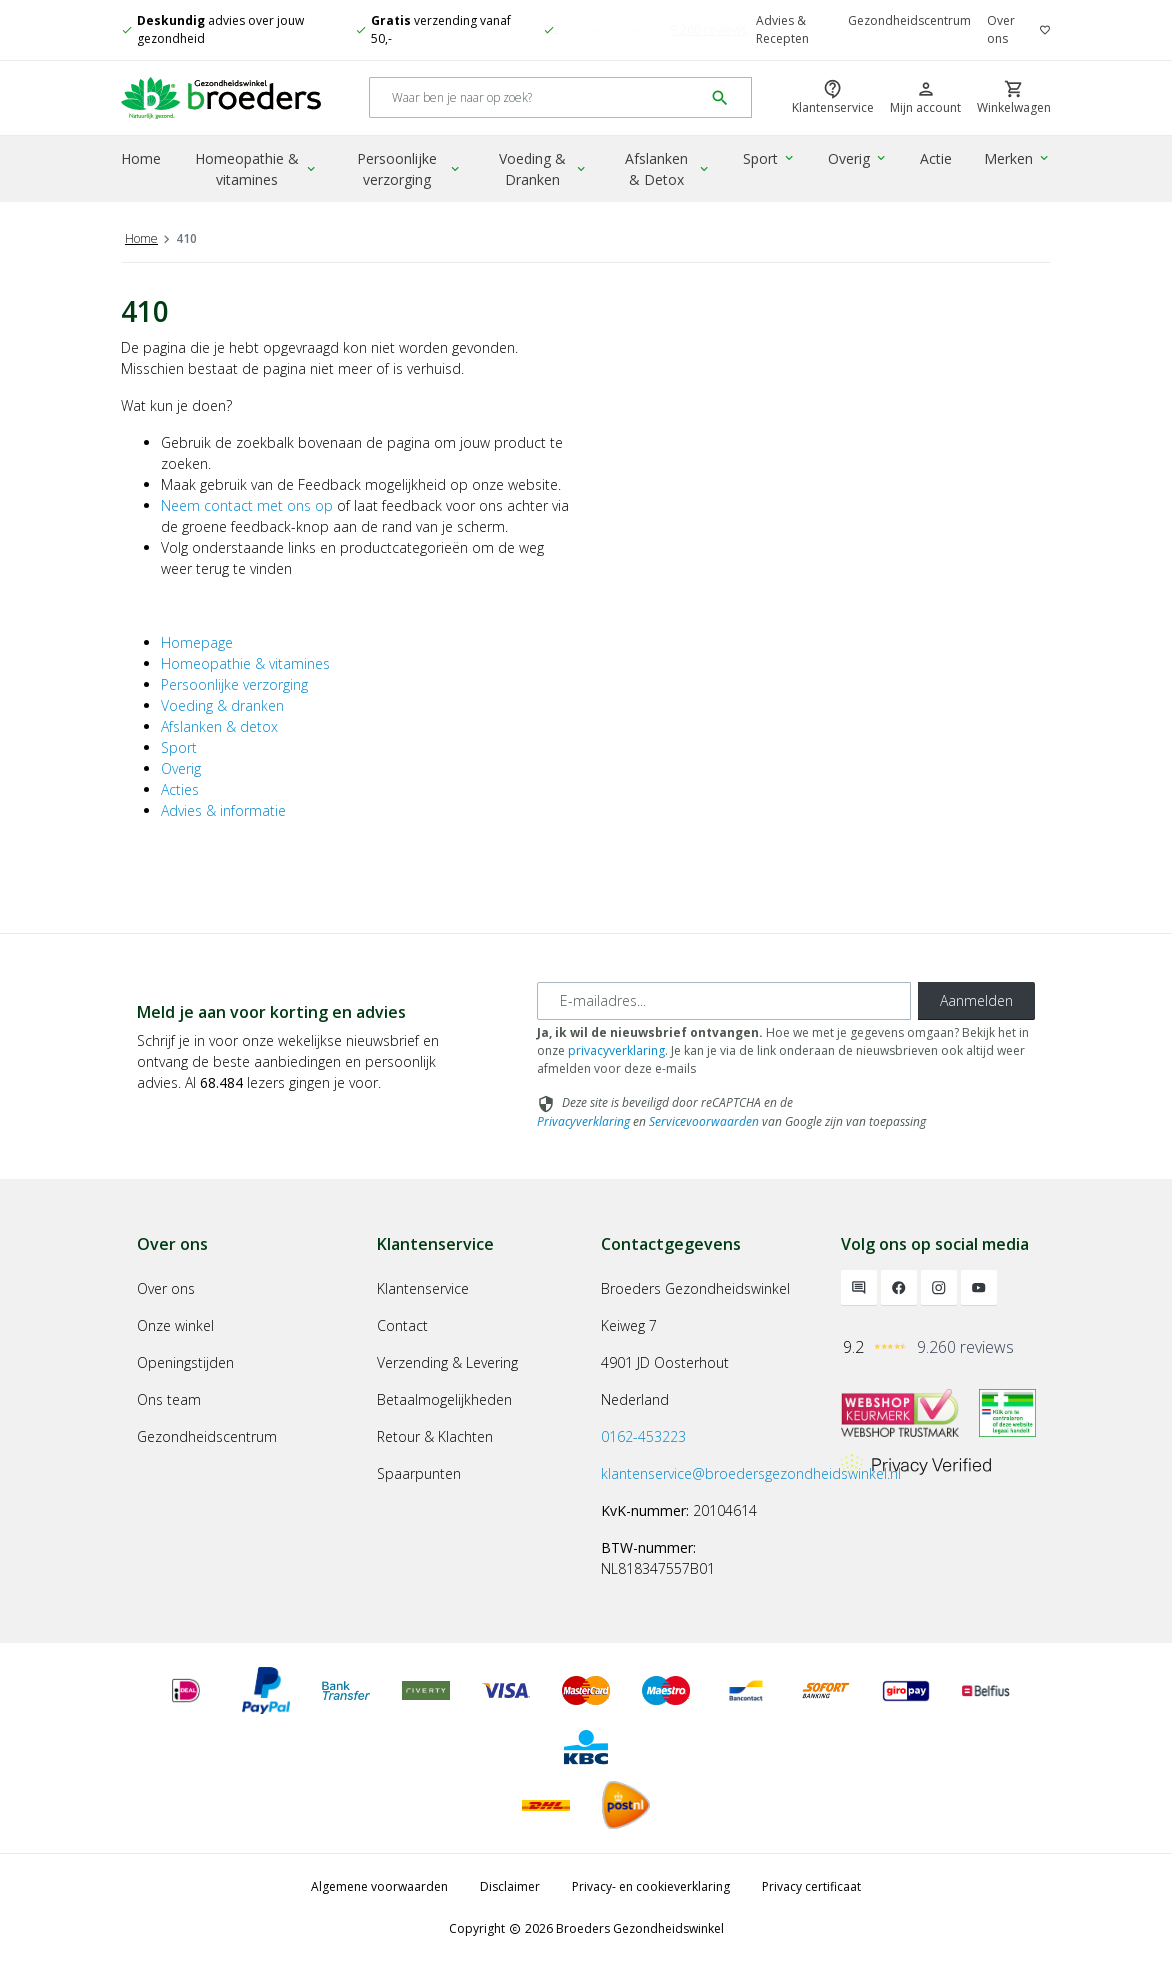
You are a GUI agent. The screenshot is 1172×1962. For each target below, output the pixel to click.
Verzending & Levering (447, 1362)
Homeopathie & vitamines (257, 169)
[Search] (536, 98)
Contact (402, 1325)
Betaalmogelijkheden (444, 1399)
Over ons (1001, 29)
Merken (1017, 158)
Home (141, 158)
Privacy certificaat (811, 1886)
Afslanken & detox (219, 726)
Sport (769, 158)
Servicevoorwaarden (704, 1121)
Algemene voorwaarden (379, 1886)
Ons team (169, 1399)
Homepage (197, 642)
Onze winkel (175, 1325)
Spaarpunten (419, 1473)
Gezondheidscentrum (909, 20)
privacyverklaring (616, 1050)
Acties (180, 789)
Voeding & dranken (222, 705)
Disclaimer (510, 1886)
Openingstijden (185, 1362)
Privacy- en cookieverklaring (651, 1886)
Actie (936, 158)
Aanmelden (976, 1000)
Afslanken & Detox (668, 169)
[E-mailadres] (724, 1001)
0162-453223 (643, 1436)
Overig (858, 158)
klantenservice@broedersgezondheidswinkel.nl (751, 1473)
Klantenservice (423, 1288)
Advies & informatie (223, 810)
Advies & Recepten (782, 29)
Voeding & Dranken (543, 169)
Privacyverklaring (583, 1121)
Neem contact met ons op (247, 505)
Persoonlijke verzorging (409, 169)
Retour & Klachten (435, 1436)
